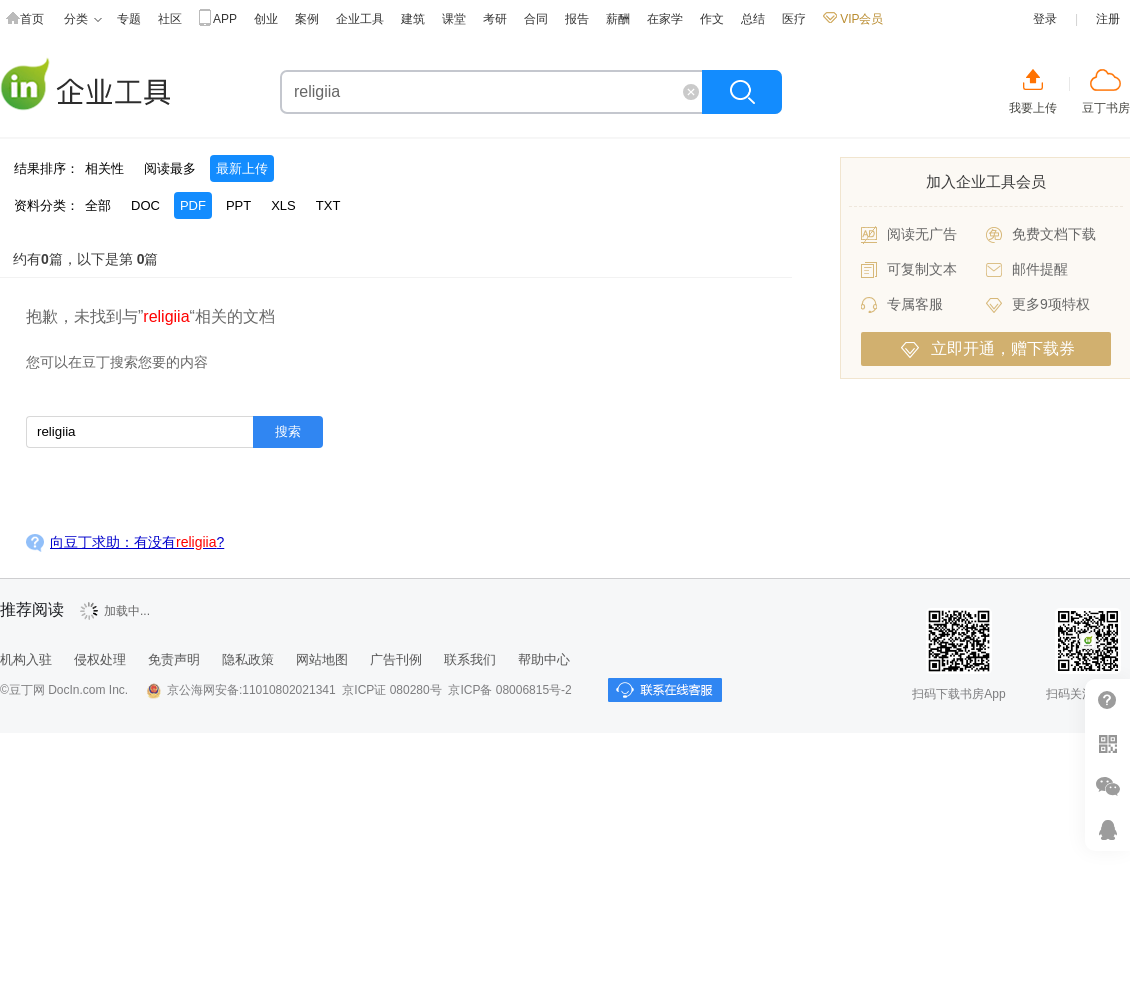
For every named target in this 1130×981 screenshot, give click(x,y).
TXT (328, 205)
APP (218, 19)
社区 (170, 19)
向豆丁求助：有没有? (137, 542)
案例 (307, 19)
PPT (238, 205)
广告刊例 (396, 659)
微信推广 (1107, 786)
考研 (495, 19)
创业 (266, 19)
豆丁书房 (1106, 108)
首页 (25, 19)
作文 (712, 19)
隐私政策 (248, 659)
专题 (129, 19)
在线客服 (1107, 829)
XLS (283, 205)
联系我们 (470, 659)
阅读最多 (170, 168)
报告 (577, 19)
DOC (145, 205)
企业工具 (360, 19)
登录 (1045, 19)
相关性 (104, 168)
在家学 (665, 19)
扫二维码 (1107, 743)
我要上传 (1033, 108)
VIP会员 (853, 19)
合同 (536, 19)
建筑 (413, 19)
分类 (83, 19)
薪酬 (618, 19)
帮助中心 (544, 659)
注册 (1108, 19)
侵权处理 (100, 659)
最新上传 (242, 168)
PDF (193, 205)
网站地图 (322, 659)
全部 (98, 205)
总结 (753, 19)
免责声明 (174, 659)
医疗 (794, 19)
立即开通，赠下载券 (988, 349)
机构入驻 (26, 659)
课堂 (454, 19)
